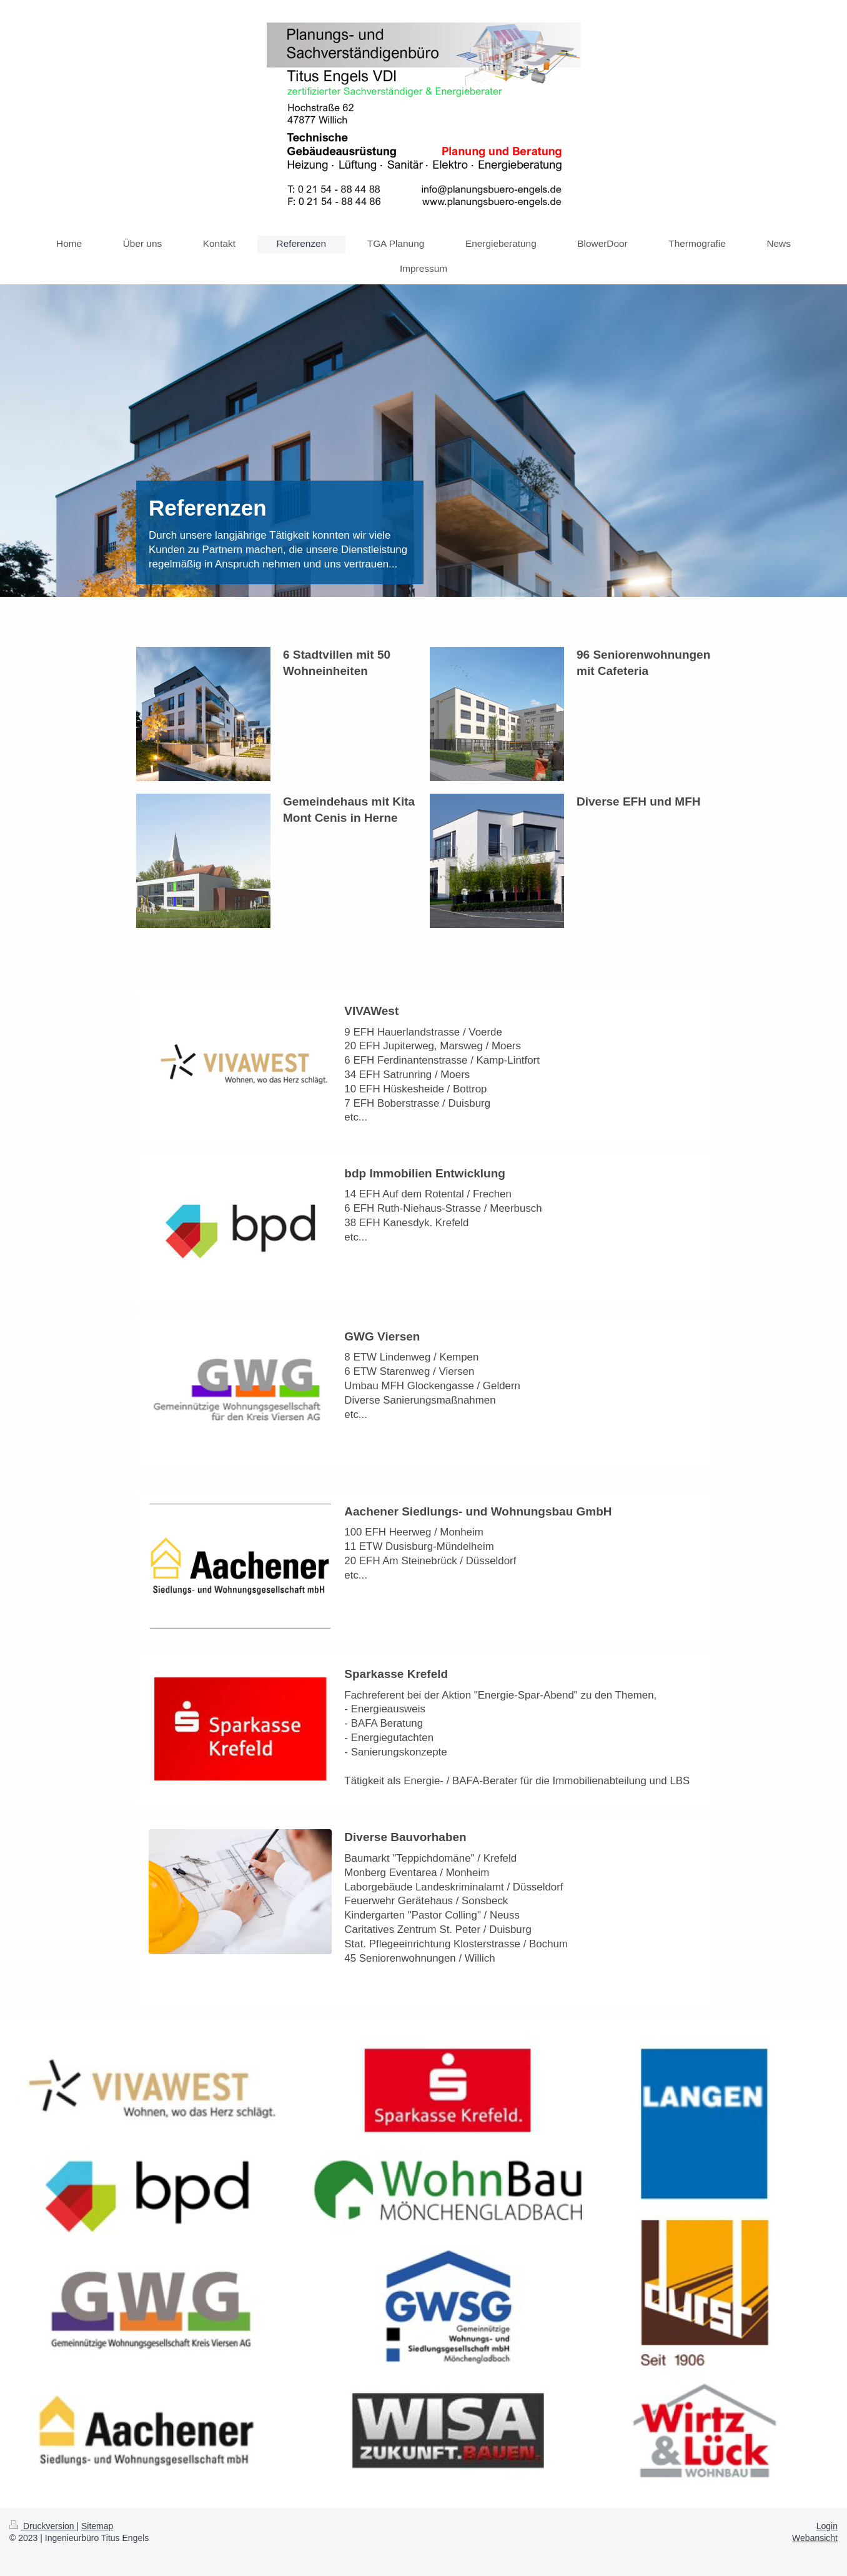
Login (827, 2526)
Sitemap (97, 2526)
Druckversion (42, 2526)
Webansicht (815, 2538)
